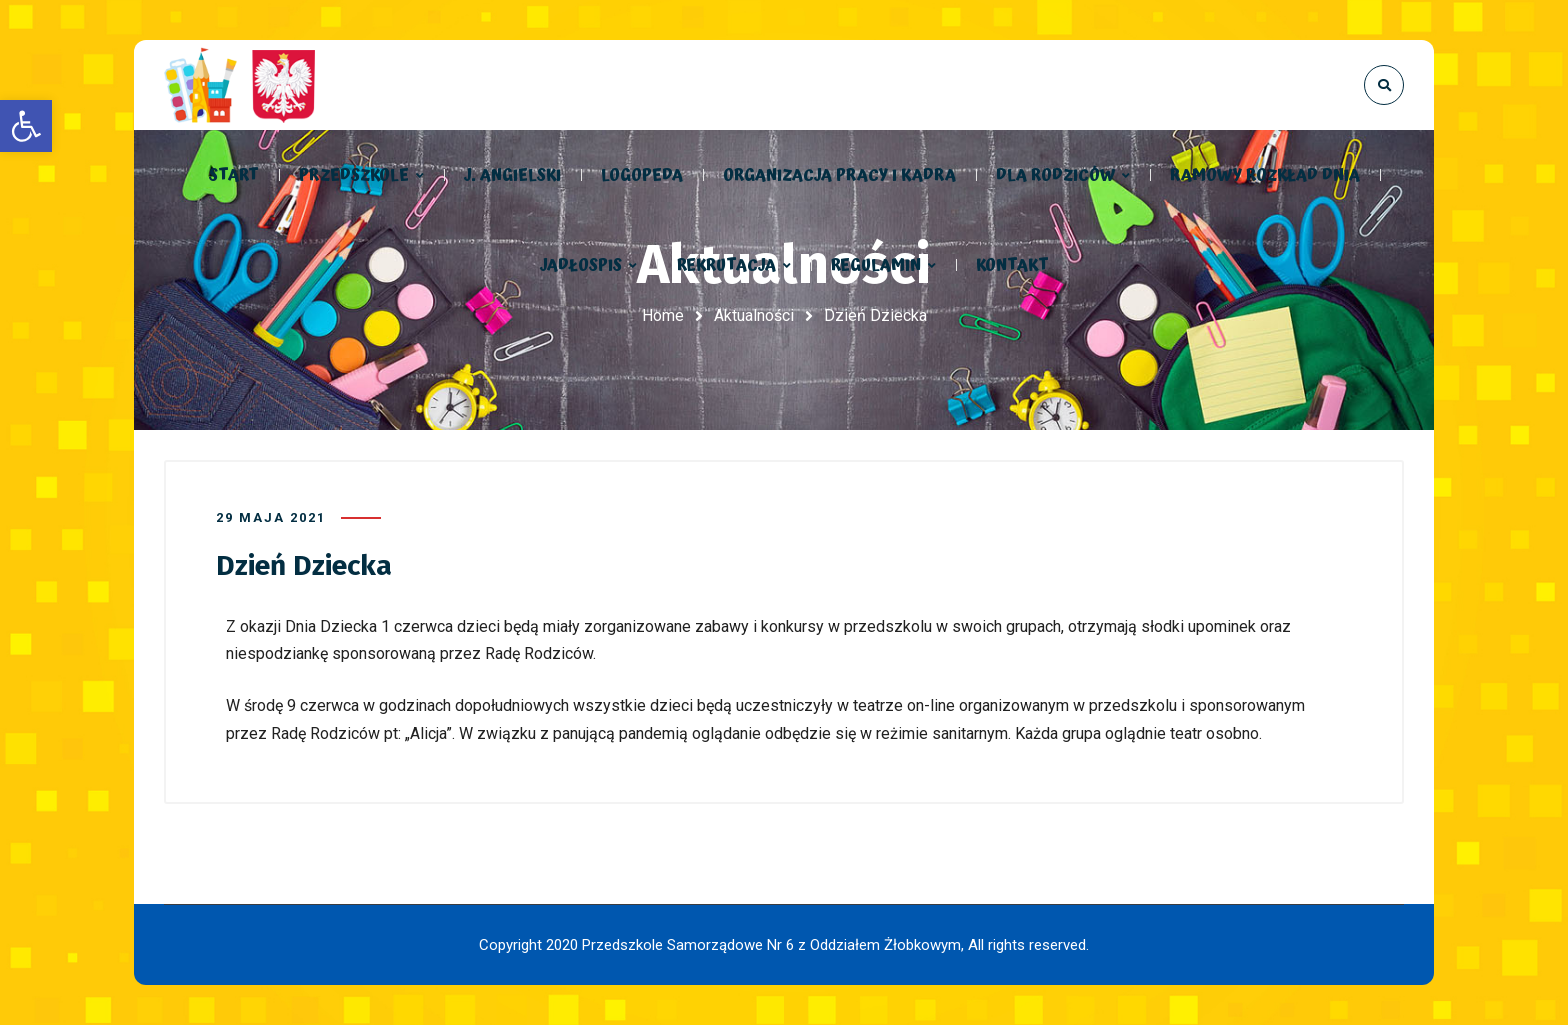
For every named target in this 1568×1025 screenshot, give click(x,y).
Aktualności (754, 315)
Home (663, 315)
